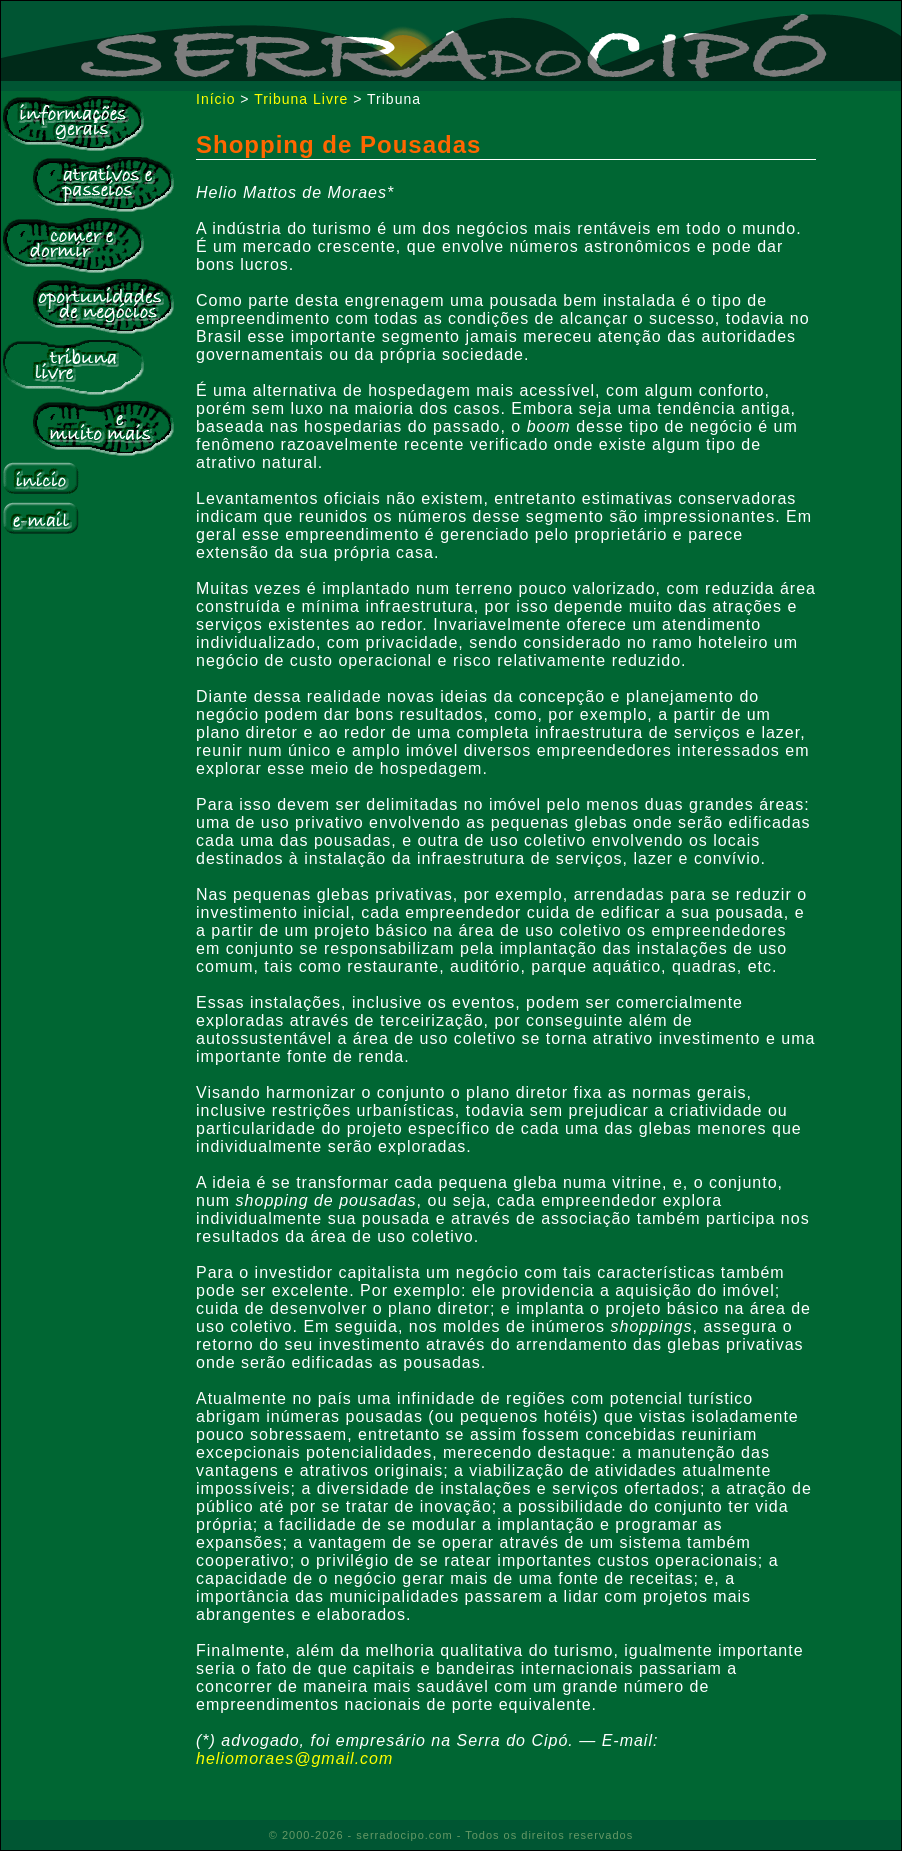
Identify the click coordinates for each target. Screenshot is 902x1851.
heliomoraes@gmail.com (294, 1758)
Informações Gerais (73, 123)
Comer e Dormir (73, 245)
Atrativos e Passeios (103, 184)
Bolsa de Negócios (103, 306)
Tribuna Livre (73, 367)
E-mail (40, 518)
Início (40, 478)
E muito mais (103, 428)
